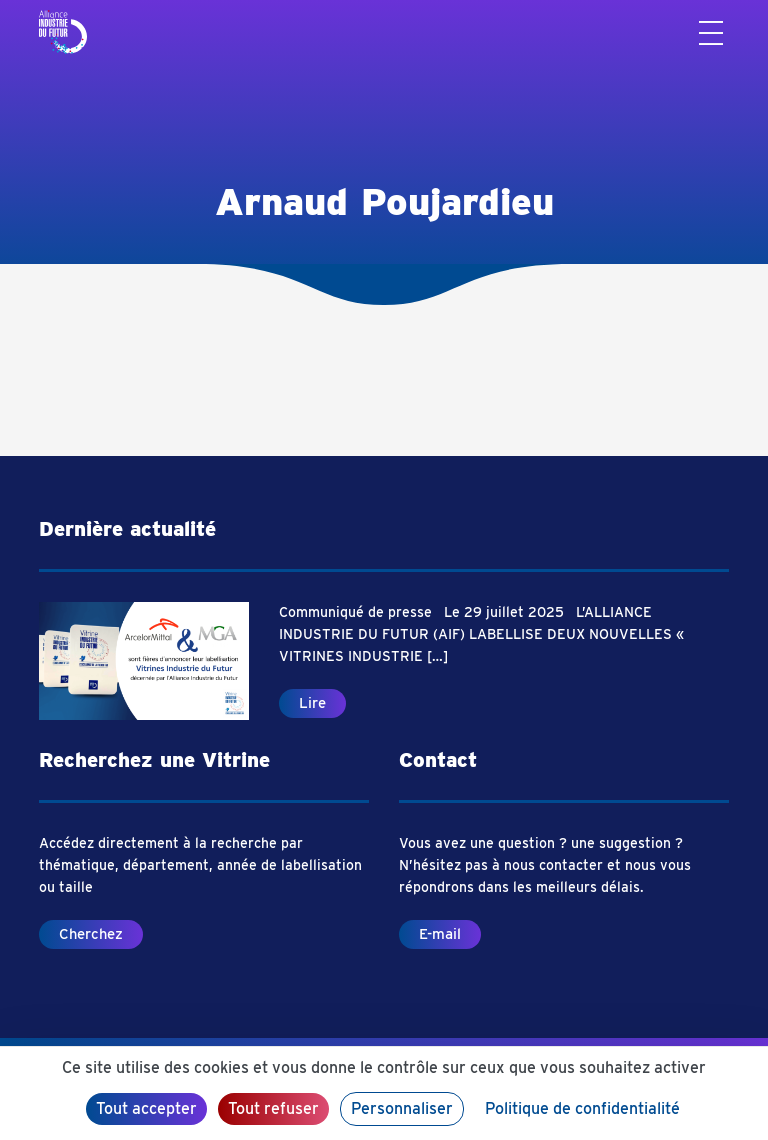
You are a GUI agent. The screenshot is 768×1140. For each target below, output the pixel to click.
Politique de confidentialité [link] (582, 1108)
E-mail (440, 934)
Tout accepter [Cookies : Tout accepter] (146, 1108)
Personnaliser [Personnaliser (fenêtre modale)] (402, 1108)
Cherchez (91, 934)
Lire (312, 703)
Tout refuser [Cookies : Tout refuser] (273, 1108)
